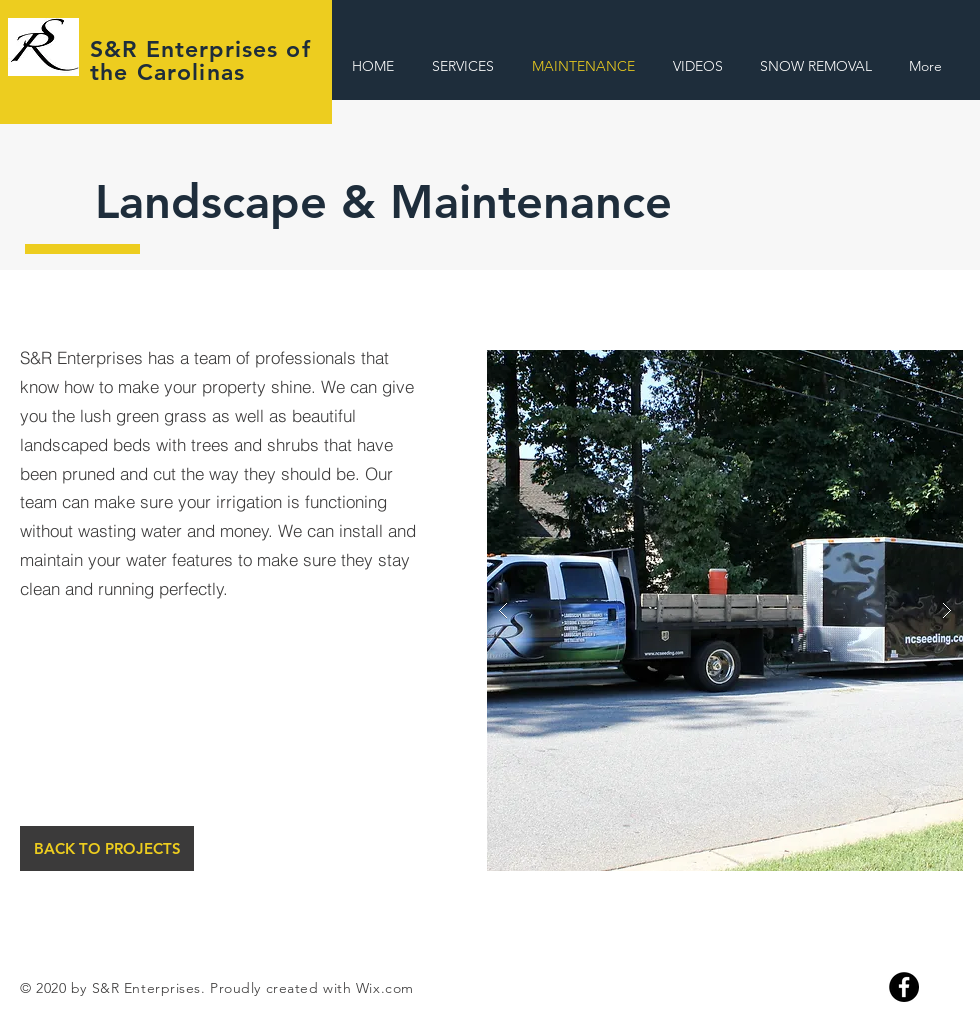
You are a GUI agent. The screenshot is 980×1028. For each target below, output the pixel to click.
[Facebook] (904, 987)
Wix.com (385, 988)
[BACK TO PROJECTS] (107, 848)
